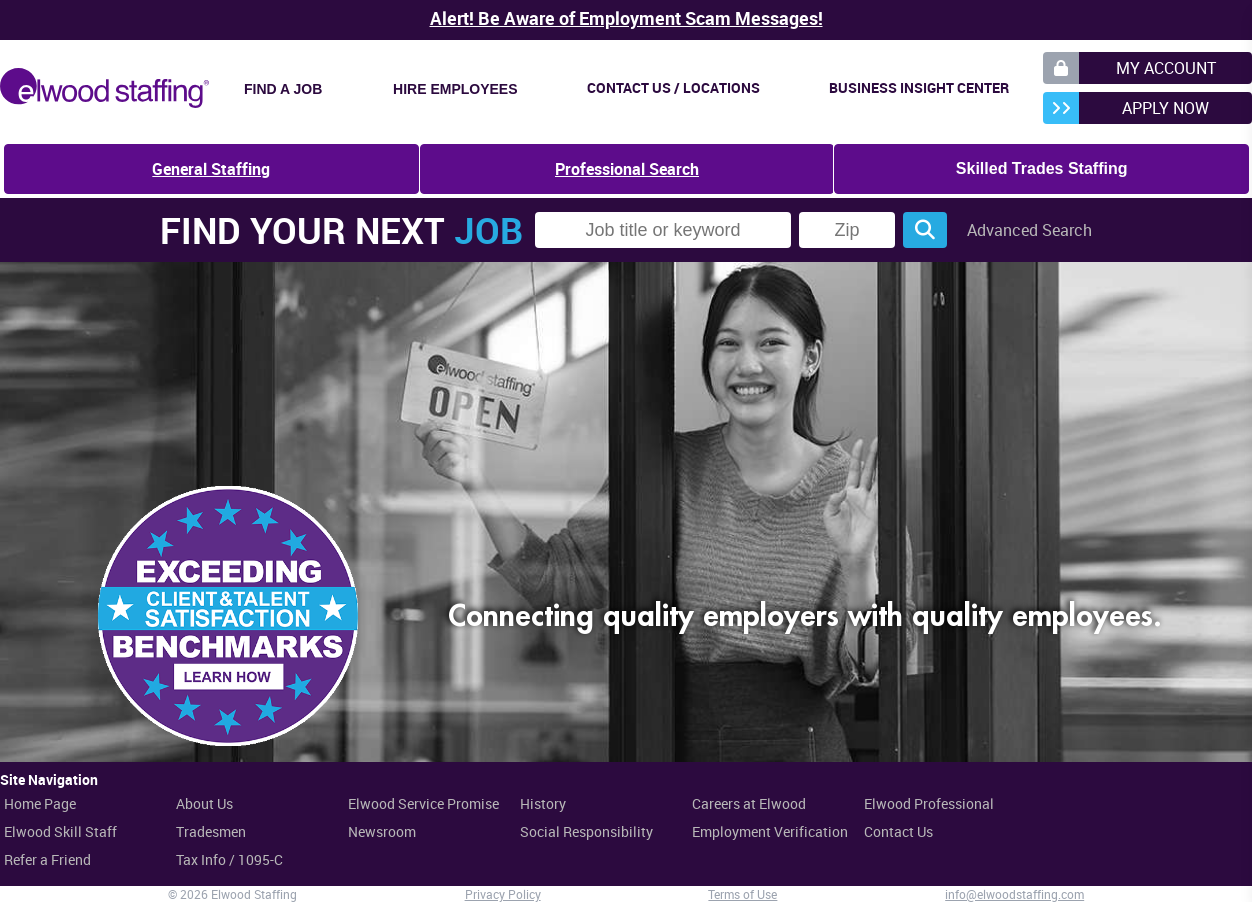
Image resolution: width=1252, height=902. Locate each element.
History (543, 803)
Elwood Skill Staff (60, 831)
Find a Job (283, 89)
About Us (204, 803)
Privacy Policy (503, 894)
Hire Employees (455, 89)
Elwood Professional (929, 803)
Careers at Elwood (749, 803)
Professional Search (627, 169)
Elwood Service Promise (423, 803)
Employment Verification (770, 831)
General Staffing (211, 169)
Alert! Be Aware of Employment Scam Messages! (626, 18)
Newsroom (382, 831)
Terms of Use (742, 894)
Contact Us (898, 831)
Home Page (40, 803)
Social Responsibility (586, 831)
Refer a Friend (47, 859)
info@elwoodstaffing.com (1014, 894)
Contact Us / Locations (673, 87)
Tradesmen (211, 831)
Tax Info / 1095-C (229, 859)
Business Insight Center (919, 87)
